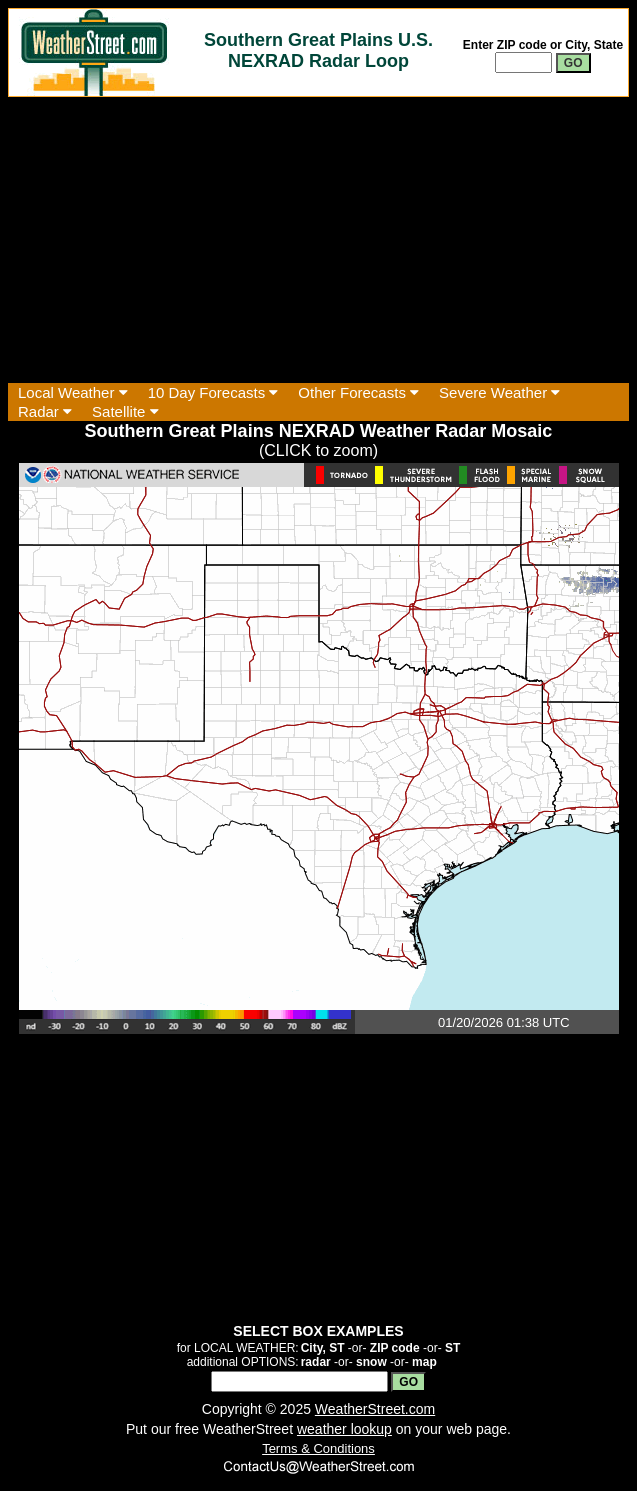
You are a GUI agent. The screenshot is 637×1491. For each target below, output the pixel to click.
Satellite (125, 411)
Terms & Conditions (318, 1448)
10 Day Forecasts (213, 392)
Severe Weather (499, 392)
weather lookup (344, 1429)
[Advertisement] (318, 240)
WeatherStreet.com (375, 1409)
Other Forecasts (358, 392)
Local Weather (73, 392)
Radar (45, 411)
